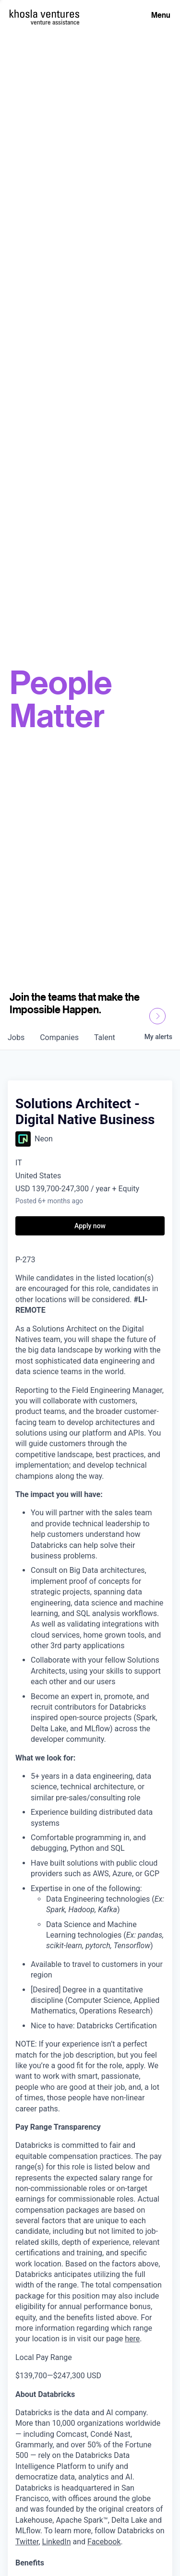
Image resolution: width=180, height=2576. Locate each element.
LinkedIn (56, 2541)
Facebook (103, 2541)
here (132, 2338)
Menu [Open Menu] (160, 15)
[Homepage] (44, 14)
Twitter (26, 2541)
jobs (16, 1037)
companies (59, 1037)
